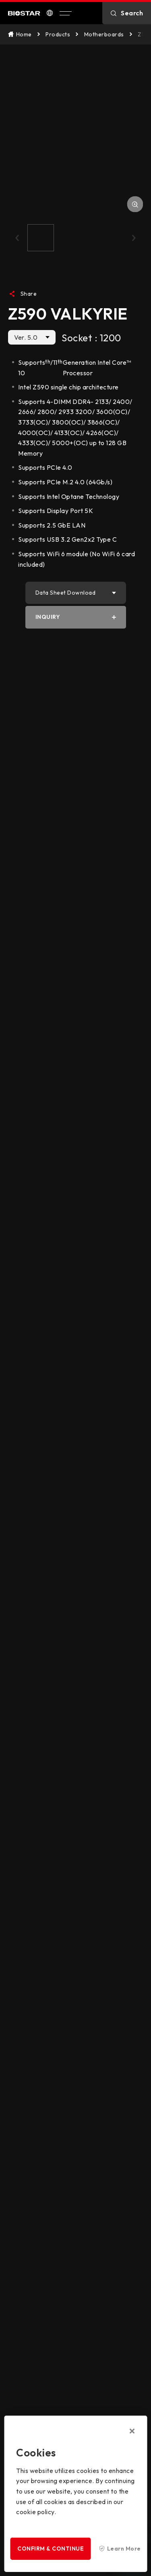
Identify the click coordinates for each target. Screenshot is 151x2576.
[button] (17, 238)
